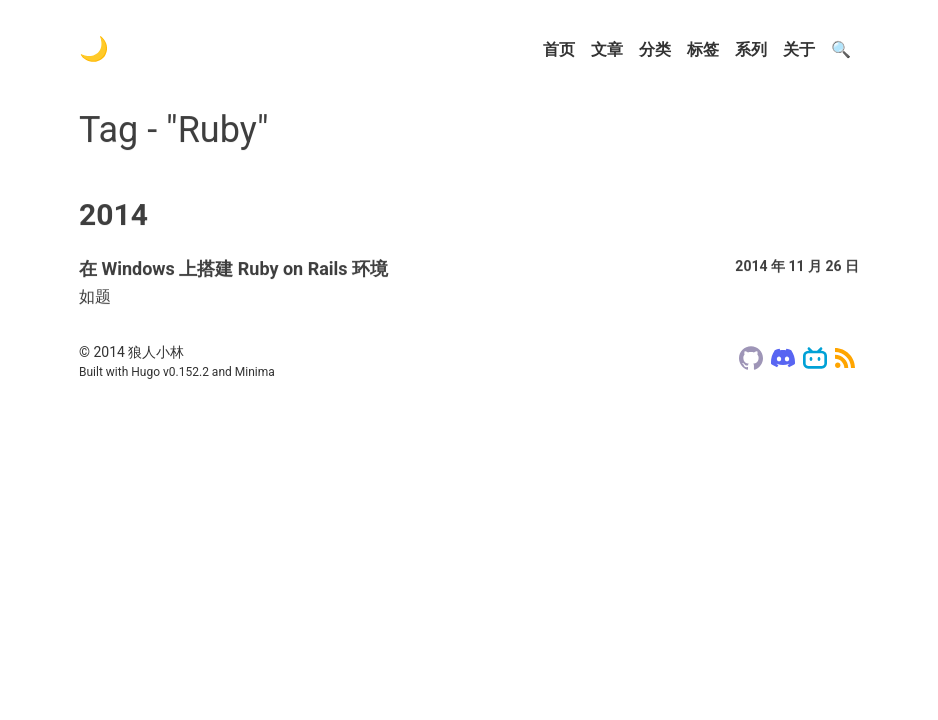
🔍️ (841, 49)
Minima (255, 372)
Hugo (145, 372)
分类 (655, 49)
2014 (113, 217)
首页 (559, 49)
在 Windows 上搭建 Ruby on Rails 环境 (233, 271)
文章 (607, 49)
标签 (703, 49)
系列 (751, 49)
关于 (799, 49)
